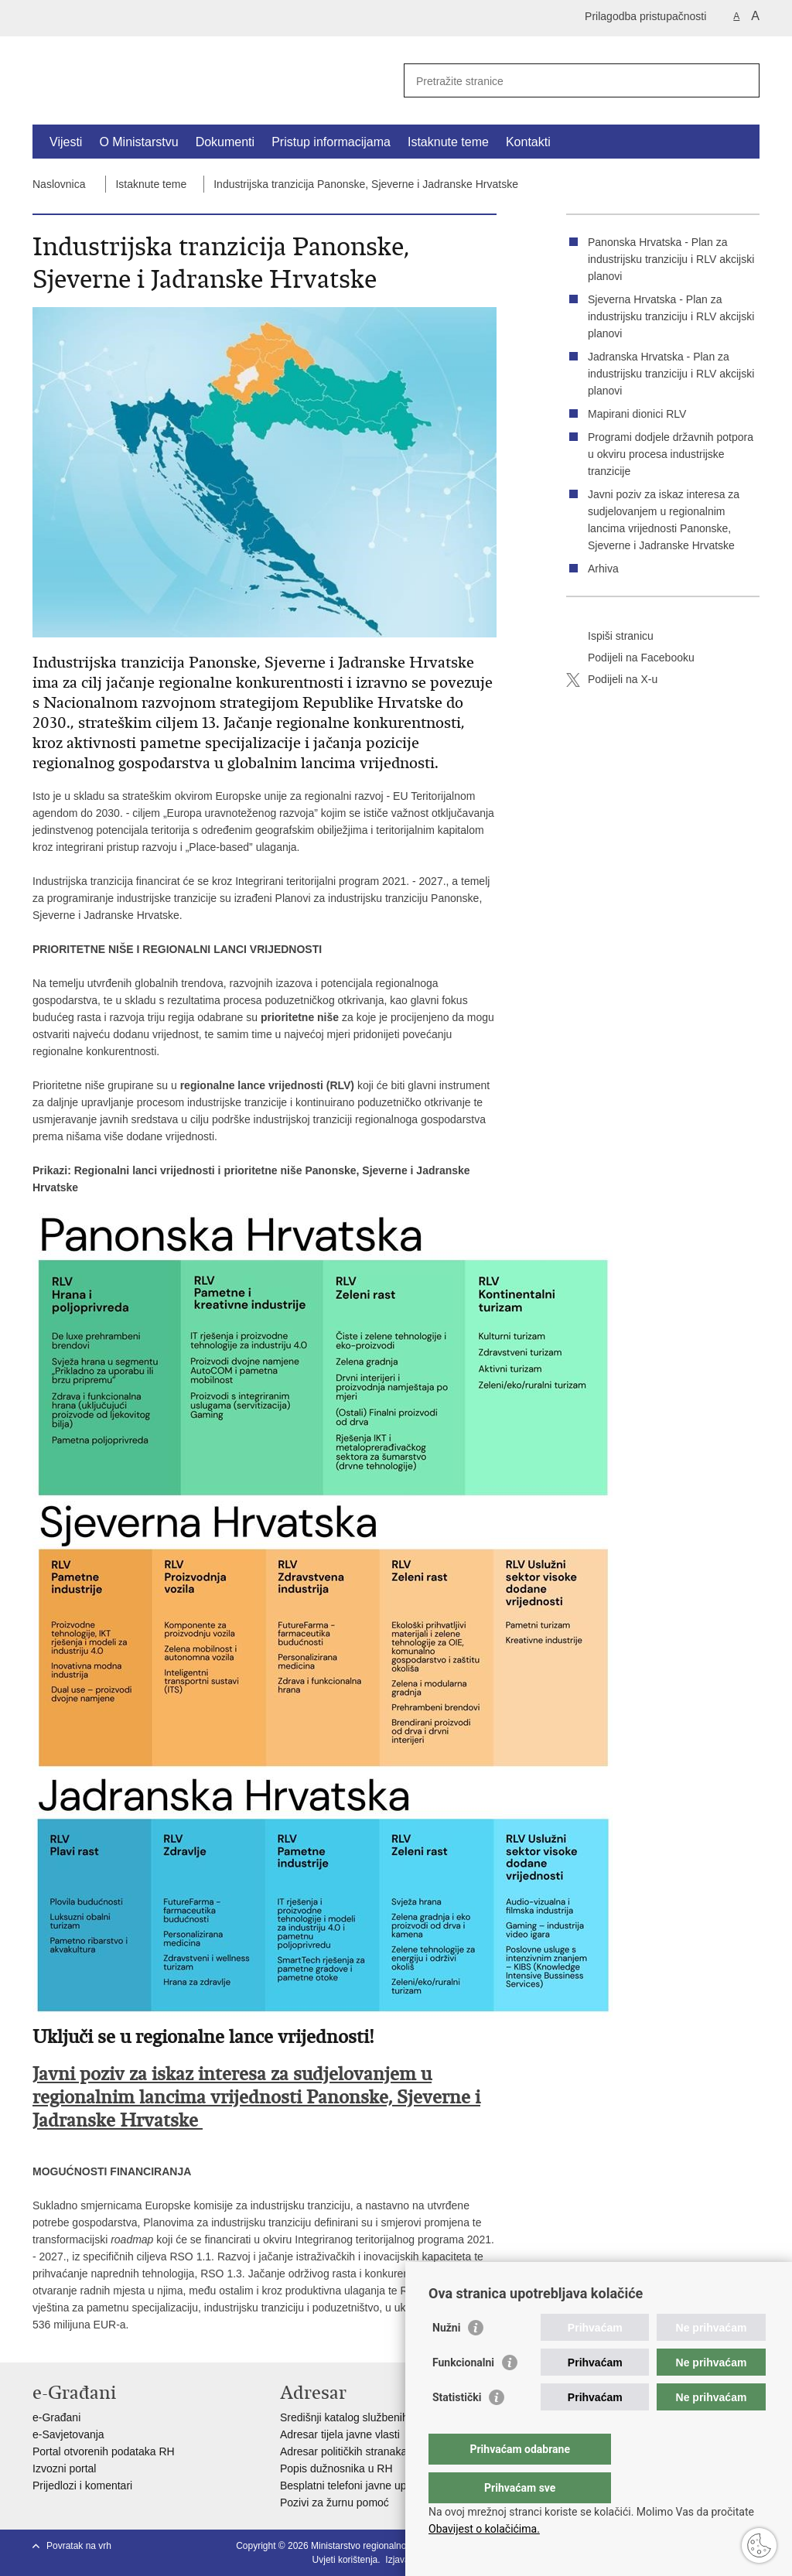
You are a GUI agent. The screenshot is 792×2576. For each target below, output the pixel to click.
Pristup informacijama (331, 142)
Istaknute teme (448, 142)
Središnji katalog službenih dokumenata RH (385, 2417)
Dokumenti (225, 142)
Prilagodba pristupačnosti (645, 16)
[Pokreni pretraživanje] (742, 80)
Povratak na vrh (78, 2545)
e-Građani (56, 2417)
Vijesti (66, 142)
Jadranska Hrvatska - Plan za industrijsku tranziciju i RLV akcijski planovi (671, 373)
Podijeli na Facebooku (630, 658)
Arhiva (603, 568)
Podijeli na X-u (611, 680)
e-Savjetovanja (68, 2434)
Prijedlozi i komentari (82, 2485)
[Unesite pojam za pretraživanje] (565, 81)
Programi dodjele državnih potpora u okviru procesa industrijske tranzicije (670, 454)
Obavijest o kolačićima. (484, 2529)
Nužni (446, 2358)
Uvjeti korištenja (345, 2559)
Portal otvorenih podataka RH (103, 2451)
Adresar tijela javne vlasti (340, 2434)
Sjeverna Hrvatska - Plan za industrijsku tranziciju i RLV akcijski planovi (671, 316)
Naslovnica (58, 184)
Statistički (456, 2428)
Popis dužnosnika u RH (336, 2468)
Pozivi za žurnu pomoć (334, 2502)
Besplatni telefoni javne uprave (354, 2485)
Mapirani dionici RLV (637, 414)
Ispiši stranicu (610, 637)
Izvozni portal (64, 2468)
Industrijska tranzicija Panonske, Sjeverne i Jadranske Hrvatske (365, 184)
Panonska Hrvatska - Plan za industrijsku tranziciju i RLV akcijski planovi (671, 259)
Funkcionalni (463, 2393)
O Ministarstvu (138, 142)
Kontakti (528, 142)
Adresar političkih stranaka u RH (357, 2451)
